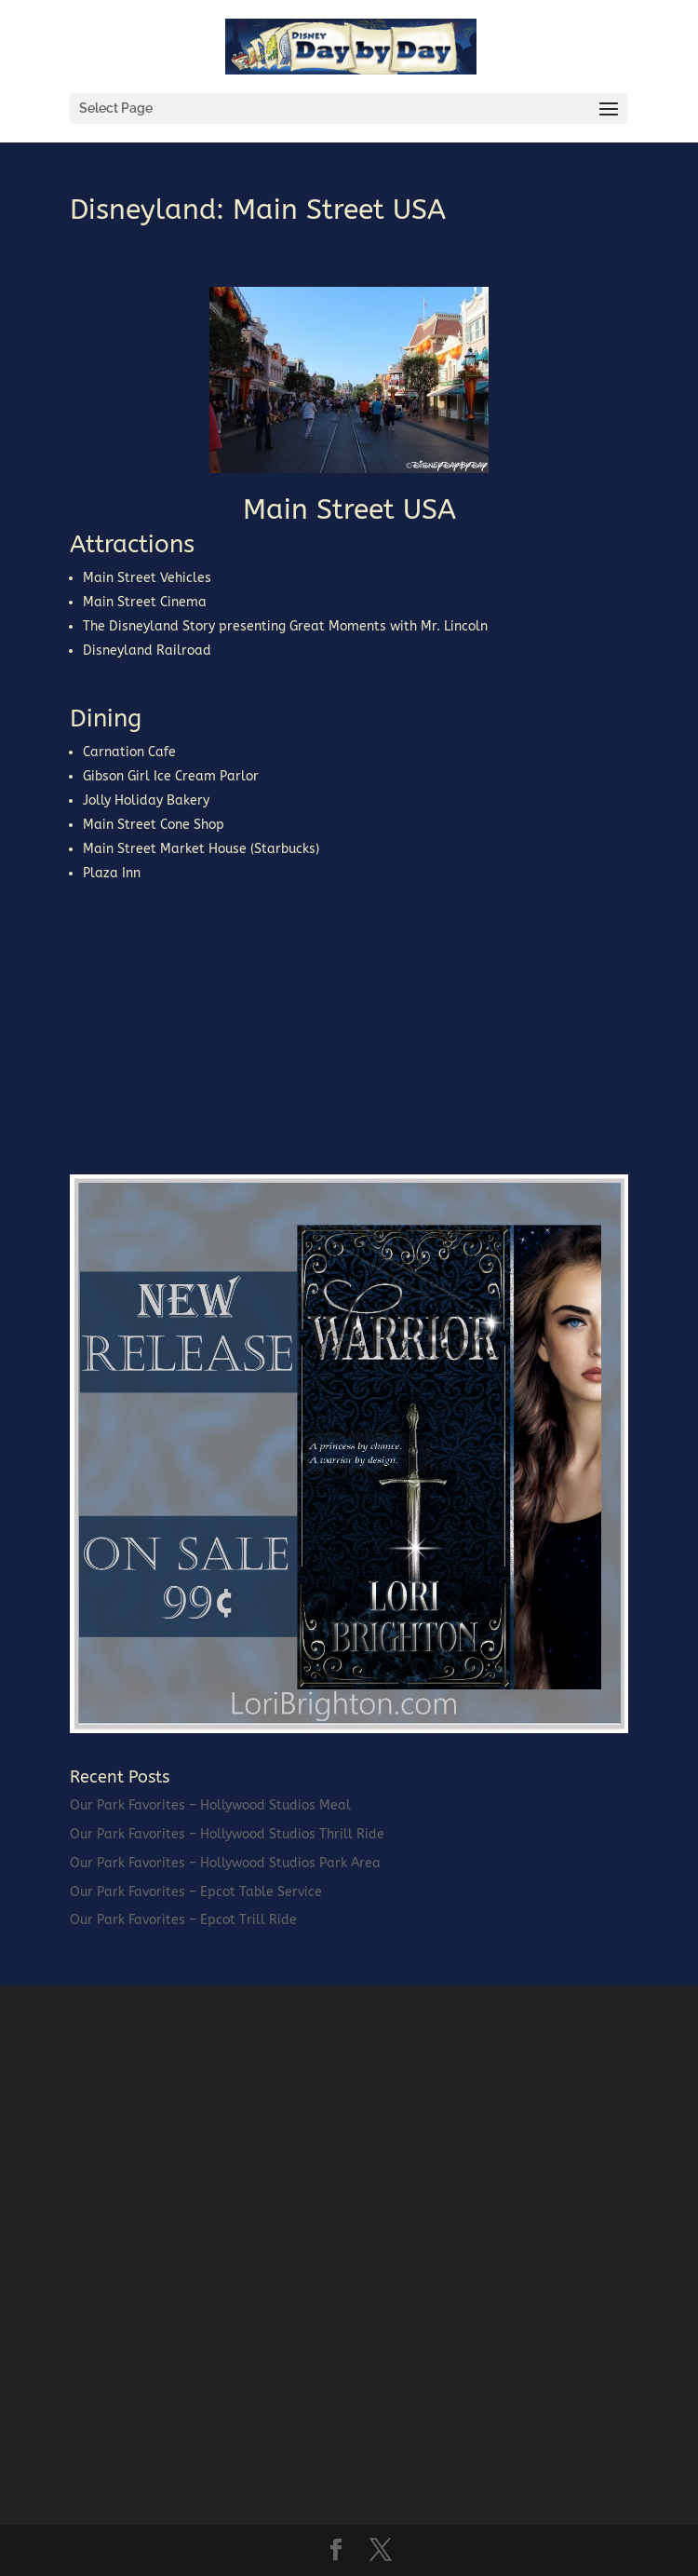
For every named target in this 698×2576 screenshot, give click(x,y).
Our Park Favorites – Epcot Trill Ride (183, 1920)
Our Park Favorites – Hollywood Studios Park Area (225, 1863)
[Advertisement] (209, 1023)
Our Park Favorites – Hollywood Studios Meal (210, 1805)
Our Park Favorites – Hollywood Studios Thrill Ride (227, 1834)
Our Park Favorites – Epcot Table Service (196, 1892)
